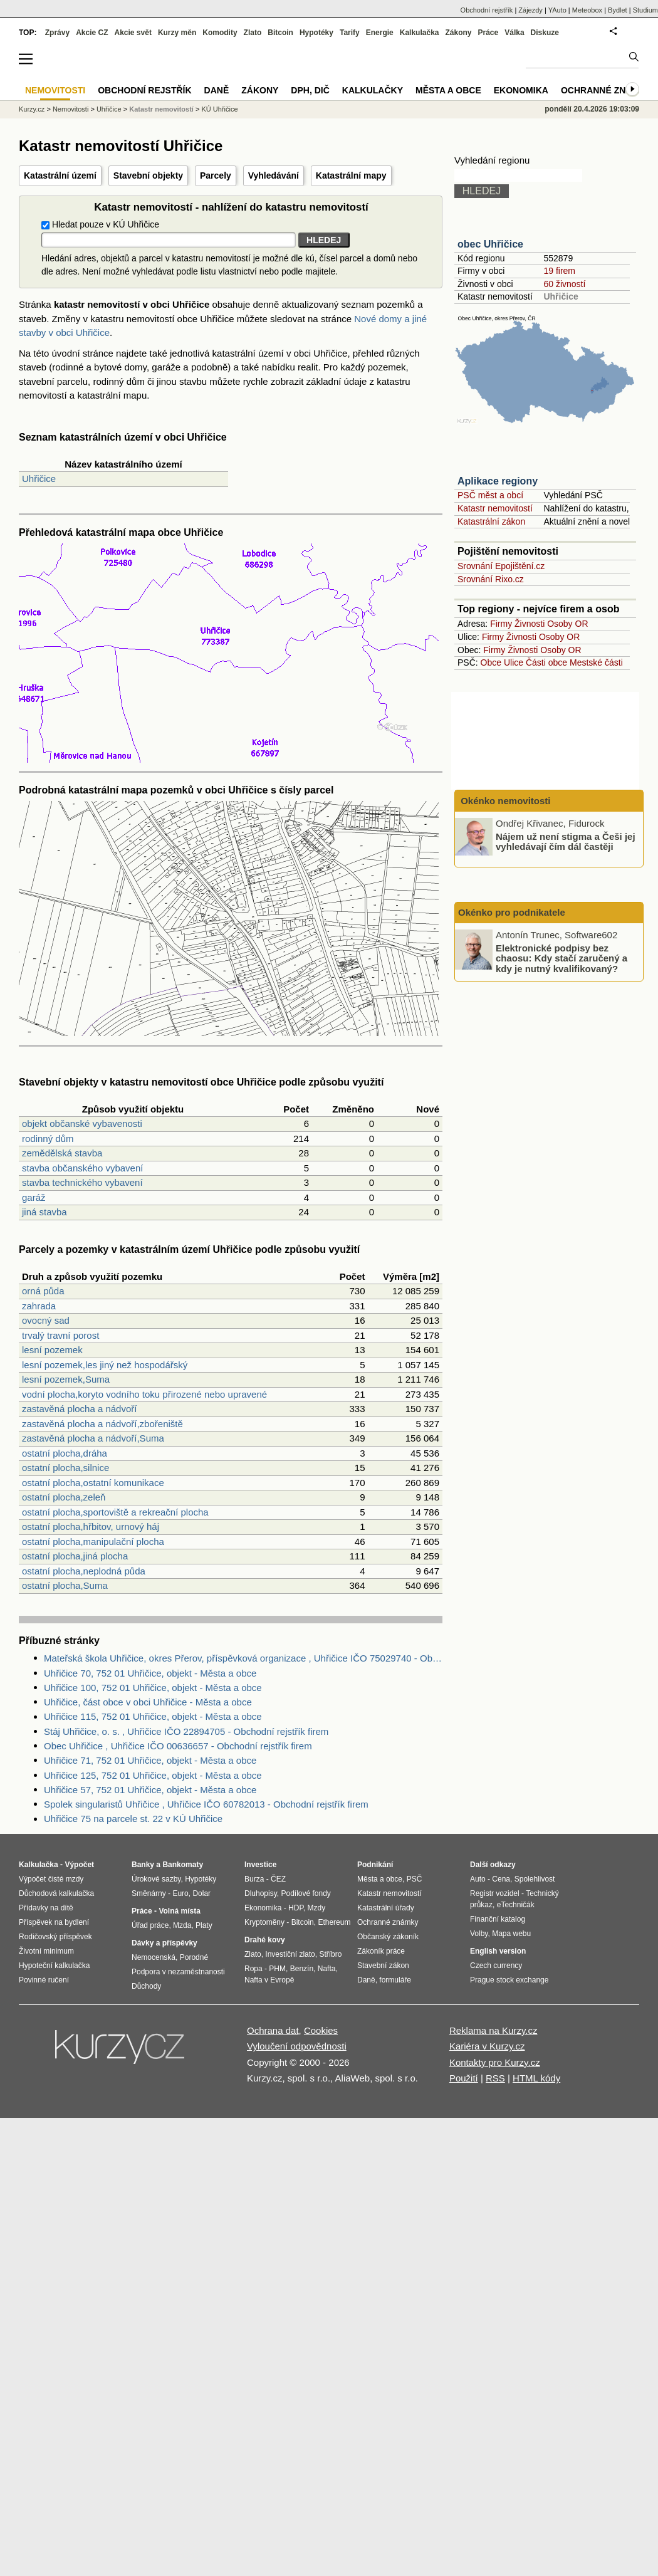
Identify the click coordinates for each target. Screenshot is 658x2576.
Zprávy (57, 32)
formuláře (395, 1980)
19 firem (559, 271)
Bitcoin (280, 32)
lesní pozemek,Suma (66, 1379)
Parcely (215, 175)
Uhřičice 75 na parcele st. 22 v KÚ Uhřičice (133, 1818)
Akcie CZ (92, 32)
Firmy (501, 624)
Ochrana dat (273, 2030)
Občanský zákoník (388, 1936)
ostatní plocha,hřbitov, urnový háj (90, 1526)
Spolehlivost (534, 1879)
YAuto (557, 10)
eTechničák (516, 1904)
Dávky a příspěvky (164, 1943)
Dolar (201, 1893)
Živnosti (529, 624)
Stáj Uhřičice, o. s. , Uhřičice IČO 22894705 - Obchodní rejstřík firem (186, 1731)
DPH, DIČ (310, 90)
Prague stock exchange (509, 1980)
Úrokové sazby (156, 1879)
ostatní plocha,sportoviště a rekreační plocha (115, 1512)
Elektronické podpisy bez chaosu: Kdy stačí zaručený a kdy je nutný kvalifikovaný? (561, 957)
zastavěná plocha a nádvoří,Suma (93, 1438)
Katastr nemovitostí (495, 508)
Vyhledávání (273, 175)
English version (498, 1951)
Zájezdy (530, 10)
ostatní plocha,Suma (65, 1585)
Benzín (301, 1968)
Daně (216, 90)
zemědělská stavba (62, 1153)
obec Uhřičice (490, 244)
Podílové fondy (305, 1893)
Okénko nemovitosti (504, 800)
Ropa (253, 1968)
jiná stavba (44, 1212)
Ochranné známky (606, 90)
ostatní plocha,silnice (65, 1467)
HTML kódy (536, 2078)
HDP (295, 1907)
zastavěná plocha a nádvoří (79, 1408)
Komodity (219, 32)
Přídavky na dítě (46, 1907)
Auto (478, 1879)
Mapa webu (511, 1933)
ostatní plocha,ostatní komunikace (93, 1482)
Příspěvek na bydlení (54, 1922)
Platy (204, 1925)
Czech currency (496, 1965)
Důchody (146, 1986)
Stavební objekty (148, 175)
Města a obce (448, 90)
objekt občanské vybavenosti (82, 1123)
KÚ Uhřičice (219, 109)
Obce (491, 662)
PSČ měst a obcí (490, 495)
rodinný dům (48, 1138)
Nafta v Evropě (269, 1980)
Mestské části (596, 662)
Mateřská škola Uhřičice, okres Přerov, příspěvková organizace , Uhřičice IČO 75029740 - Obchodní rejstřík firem (243, 1658)
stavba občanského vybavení (82, 1168)
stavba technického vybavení (82, 1182)
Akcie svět (133, 32)
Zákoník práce (381, 1951)
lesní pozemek (52, 1349)
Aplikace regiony (497, 481)
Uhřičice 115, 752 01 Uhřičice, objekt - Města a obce (153, 1716)
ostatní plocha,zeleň (63, 1497)
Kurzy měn (177, 32)
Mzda (182, 1925)
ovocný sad (46, 1320)
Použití (463, 2078)
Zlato (253, 32)
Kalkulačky (372, 90)
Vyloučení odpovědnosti (297, 2046)
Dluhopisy (260, 1893)
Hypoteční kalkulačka (54, 1965)
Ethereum (334, 1922)
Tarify (350, 32)
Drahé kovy (264, 1939)
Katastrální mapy (351, 175)
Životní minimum (46, 1951)
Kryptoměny (264, 1922)
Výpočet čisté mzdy (51, 1879)
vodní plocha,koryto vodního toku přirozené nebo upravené (144, 1394)
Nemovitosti (70, 109)
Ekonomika (521, 90)
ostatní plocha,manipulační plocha (93, 1541)
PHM (277, 1968)
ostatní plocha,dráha (64, 1453)
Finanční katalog (497, 1919)
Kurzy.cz (31, 109)
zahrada (39, 1306)
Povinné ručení (44, 1980)
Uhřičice (39, 478)
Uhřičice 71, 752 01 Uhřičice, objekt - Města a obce (150, 1760)
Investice (260, 1864)
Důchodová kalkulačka (56, 1893)
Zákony (458, 32)
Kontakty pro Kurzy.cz (494, 2062)
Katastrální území (60, 175)
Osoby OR (567, 624)
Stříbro (330, 1954)
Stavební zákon (383, 1965)
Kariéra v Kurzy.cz (487, 2046)
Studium (645, 10)
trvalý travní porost (60, 1335)
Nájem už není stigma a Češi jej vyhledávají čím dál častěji (565, 841)
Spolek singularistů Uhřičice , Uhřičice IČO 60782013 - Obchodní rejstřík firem (206, 1804)
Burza (254, 1879)
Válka (514, 32)
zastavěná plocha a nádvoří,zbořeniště (102, 1423)
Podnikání (375, 1864)
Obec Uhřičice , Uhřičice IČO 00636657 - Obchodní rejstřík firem (178, 1746)
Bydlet (617, 10)
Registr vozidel (495, 1893)
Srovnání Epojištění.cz (501, 566)
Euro (180, 1893)
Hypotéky (316, 32)
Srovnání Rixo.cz (490, 579)
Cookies (321, 2030)
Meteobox (587, 10)
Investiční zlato (290, 1954)
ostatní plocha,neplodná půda (83, 1571)
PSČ (414, 1879)
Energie (380, 32)
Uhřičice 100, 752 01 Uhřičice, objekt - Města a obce (153, 1687)
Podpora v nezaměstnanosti (178, 1971)
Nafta (327, 1968)
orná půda (43, 1290)
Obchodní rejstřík (487, 10)
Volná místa (179, 1911)
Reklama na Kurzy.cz (493, 2030)
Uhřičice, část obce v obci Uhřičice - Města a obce (148, 1702)
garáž (34, 1197)
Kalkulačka (419, 32)
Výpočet (79, 1864)
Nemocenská (153, 1957)
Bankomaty (182, 1864)
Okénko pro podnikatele (511, 912)
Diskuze (545, 32)
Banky (143, 1864)
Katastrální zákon (491, 521)
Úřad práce (150, 1925)
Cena (501, 1879)
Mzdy (317, 1907)
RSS (495, 2078)
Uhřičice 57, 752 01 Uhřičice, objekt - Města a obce (150, 1789)
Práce (488, 32)
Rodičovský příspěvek (55, 1936)
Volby (479, 1933)
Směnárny (149, 1893)
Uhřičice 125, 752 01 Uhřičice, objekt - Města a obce (153, 1775)
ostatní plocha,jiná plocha (75, 1556)
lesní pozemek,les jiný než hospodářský (104, 1364)
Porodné (194, 1957)
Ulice (513, 662)
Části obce (546, 662)
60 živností (564, 284)
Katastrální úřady (385, 1907)
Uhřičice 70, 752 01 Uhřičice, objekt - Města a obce (150, 1673)
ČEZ (278, 1879)
